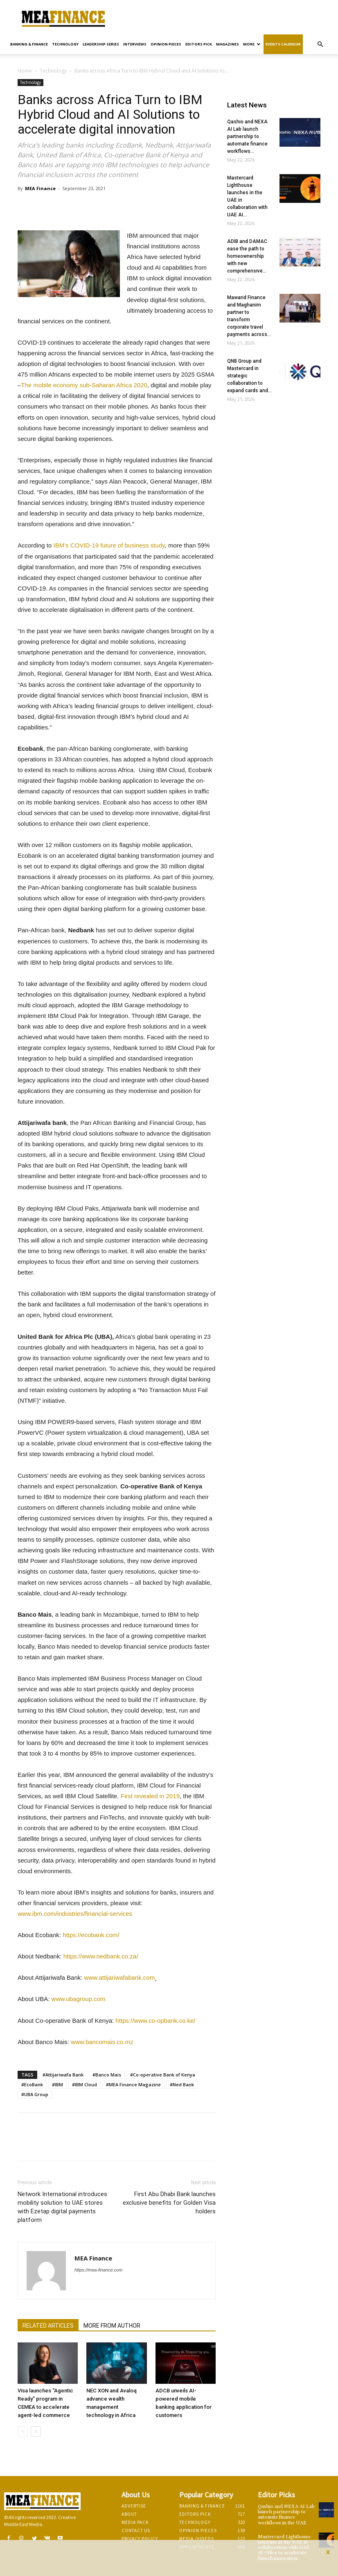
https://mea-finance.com (98, 2269)
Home (25, 70)
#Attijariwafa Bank (63, 2075)
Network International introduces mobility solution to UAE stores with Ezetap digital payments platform (62, 2207)
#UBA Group (34, 2094)
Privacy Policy (140, 2539)
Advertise (134, 2506)
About (129, 2514)
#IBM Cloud (84, 2084)
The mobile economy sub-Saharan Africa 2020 (84, 385)
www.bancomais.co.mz (102, 2041)
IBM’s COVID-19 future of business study (109, 545)
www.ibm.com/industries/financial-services (75, 1913)
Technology (65, 44)
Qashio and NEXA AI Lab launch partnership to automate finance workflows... (247, 136)
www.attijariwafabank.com (119, 1977)
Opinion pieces (166, 44)
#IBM (57, 2084)
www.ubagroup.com (79, 1998)
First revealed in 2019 (150, 1795)
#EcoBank (32, 2084)
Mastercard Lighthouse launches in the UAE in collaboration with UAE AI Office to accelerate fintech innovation (284, 2548)
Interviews (134, 44)
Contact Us (136, 2530)
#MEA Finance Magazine (133, 2084)
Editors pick (198, 44)
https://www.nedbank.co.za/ (100, 1956)
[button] (320, 44)
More (252, 44)
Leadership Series (101, 44)
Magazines (227, 44)
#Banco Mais (106, 2075)
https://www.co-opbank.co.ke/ (155, 2020)
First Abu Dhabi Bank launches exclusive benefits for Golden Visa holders (169, 2202)
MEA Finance (40, 188)
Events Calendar (283, 44)
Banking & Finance (29, 44)
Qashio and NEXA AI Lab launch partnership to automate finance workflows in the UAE (286, 2514)
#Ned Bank (182, 2084)
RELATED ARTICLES (48, 2325)
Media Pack (135, 2522)
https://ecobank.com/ (91, 1934)
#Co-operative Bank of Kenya (162, 2075)
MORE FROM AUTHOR (111, 2325)
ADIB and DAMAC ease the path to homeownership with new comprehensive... (247, 256)
